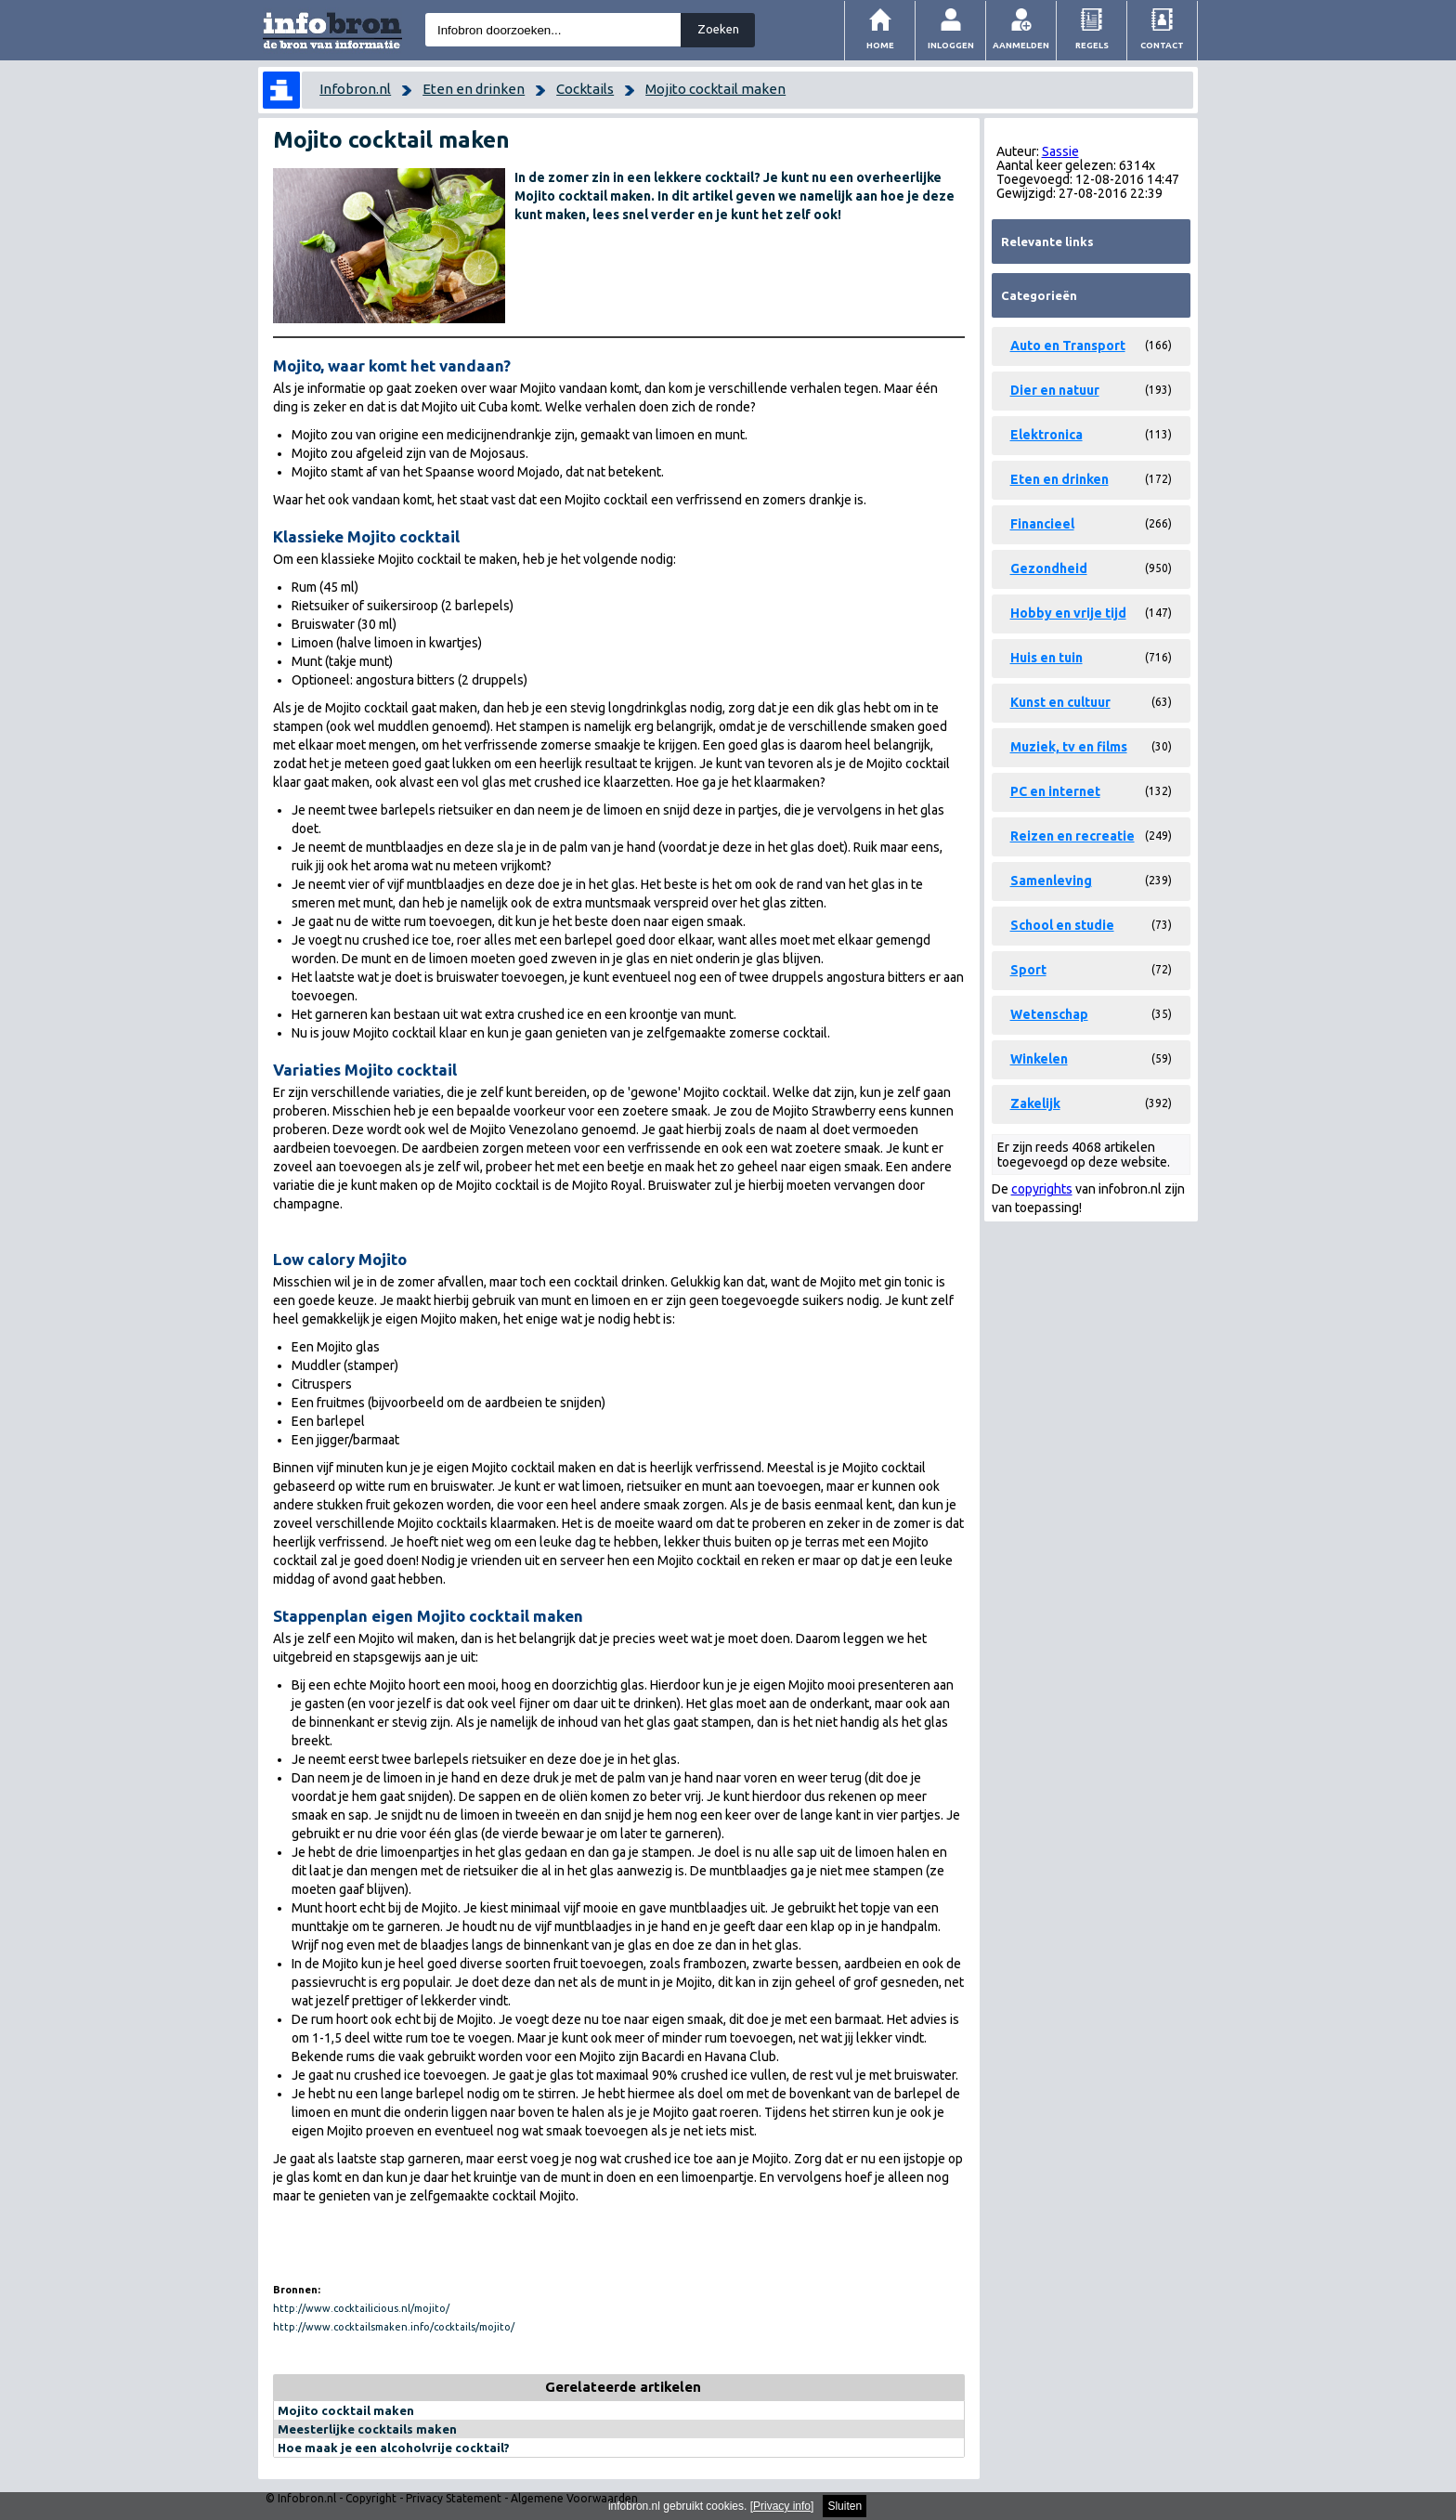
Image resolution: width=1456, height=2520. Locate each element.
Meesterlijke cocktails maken (367, 2428)
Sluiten (844, 2506)
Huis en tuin (1046, 657)
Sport (1028, 969)
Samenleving (1051, 880)
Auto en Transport (1067, 345)
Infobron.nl (355, 89)
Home (880, 45)
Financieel (1042, 523)
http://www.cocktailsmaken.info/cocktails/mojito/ (393, 2326)
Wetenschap (1049, 1014)
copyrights (1041, 1189)
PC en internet (1055, 791)
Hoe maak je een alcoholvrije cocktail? (394, 2447)
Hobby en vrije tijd (1068, 613)
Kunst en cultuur (1060, 702)
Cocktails (585, 89)
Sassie (1060, 151)
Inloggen (951, 45)
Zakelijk (1035, 1103)
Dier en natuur (1054, 390)
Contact (1162, 45)
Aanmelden (1021, 45)
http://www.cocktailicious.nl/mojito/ (361, 2308)
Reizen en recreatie (1072, 836)
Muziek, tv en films (1068, 746)
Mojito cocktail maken (715, 89)
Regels (1092, 45)
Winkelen (1039, 1058)
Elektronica (1046, 434)
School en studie (1062, 925)
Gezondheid (1048, 568)
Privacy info (782, 2506)
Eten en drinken (473, 89)
